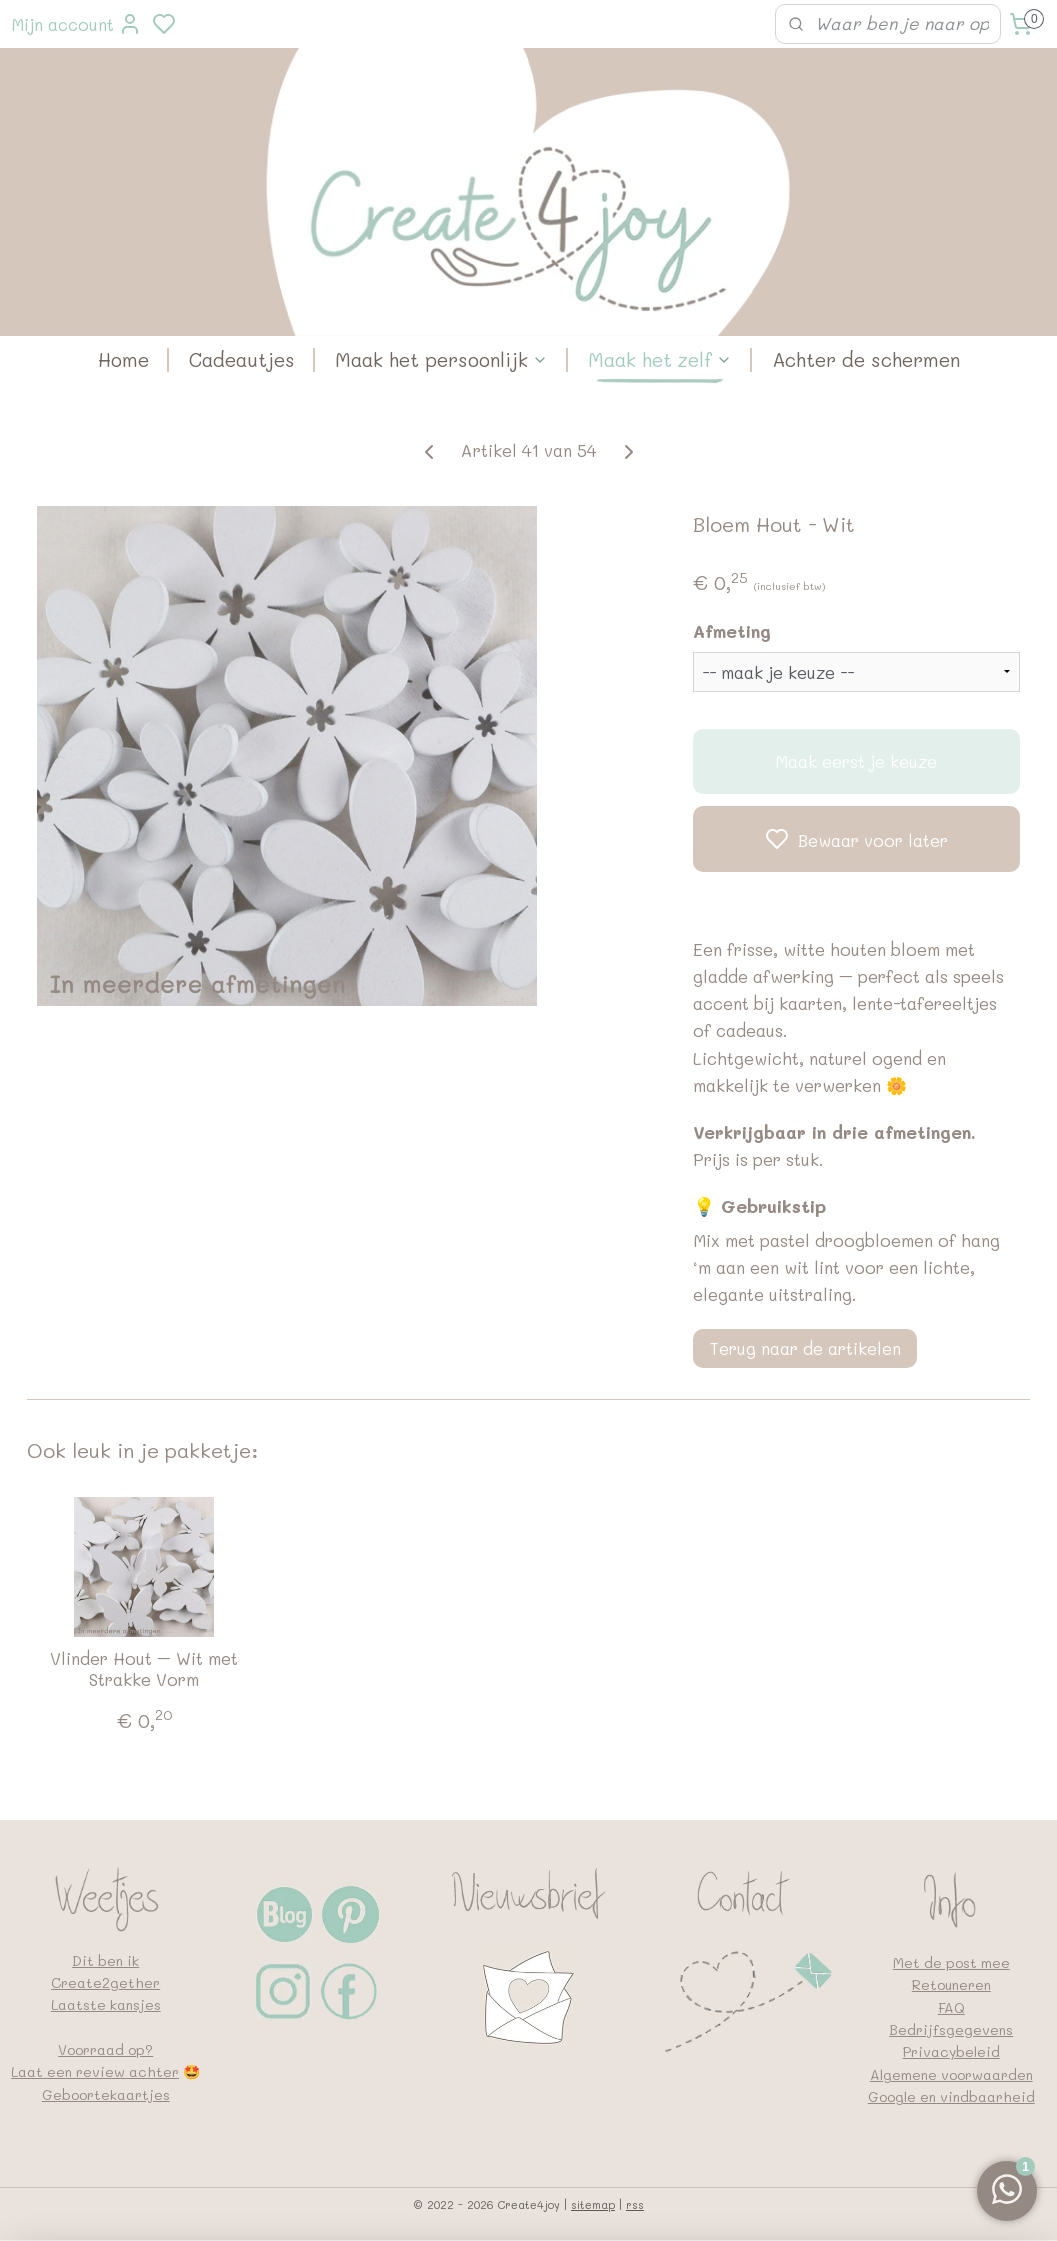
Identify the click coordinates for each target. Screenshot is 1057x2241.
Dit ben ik (105, 1960)
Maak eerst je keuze (856, 762)
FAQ (951, 2007)
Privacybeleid (951, 2051)
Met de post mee (951, 1962)
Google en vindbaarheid (951, 2096)
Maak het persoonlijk (441, 359)
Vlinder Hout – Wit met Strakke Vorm (144, 1668)
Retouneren (951, 1984)
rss (635, 2204)
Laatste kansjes (106, 2004)
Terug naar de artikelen (805, 1348)
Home (123, 359)
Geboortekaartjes (106, 2094)
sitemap (593, 2204)
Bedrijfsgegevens (951, 2029)
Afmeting (732, 632)
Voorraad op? (105, 2049)
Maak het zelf (660, 359)
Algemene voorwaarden (951, 2074)
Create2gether (105, 1982)
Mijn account (76, 24)
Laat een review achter (95, 2071)
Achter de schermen (866, 359)
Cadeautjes (242, 359)
